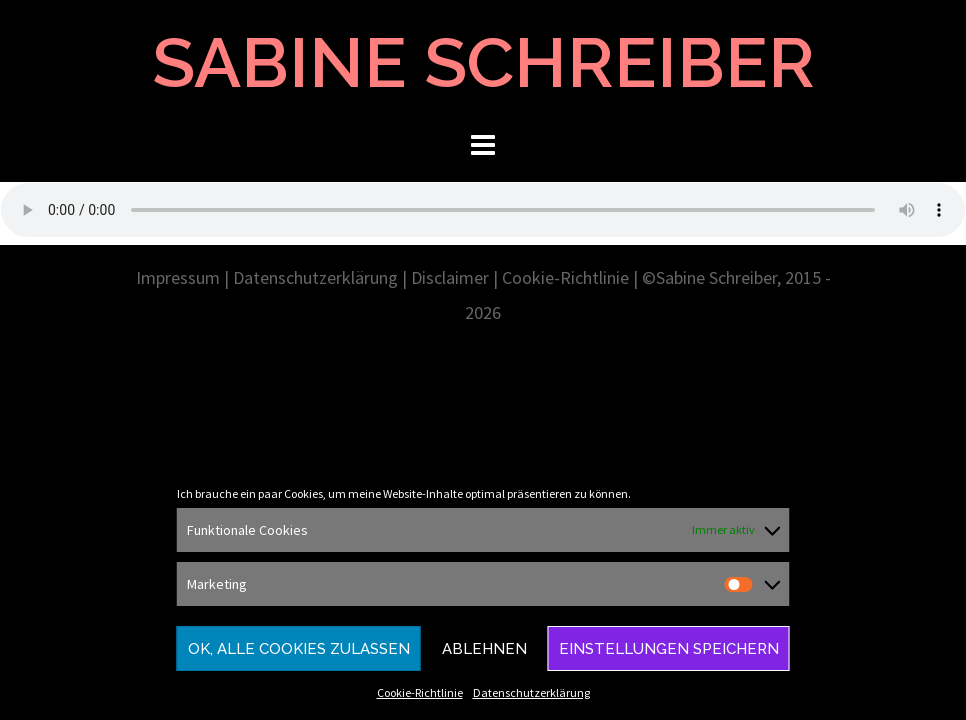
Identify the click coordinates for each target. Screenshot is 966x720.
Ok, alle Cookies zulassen (299, 649)
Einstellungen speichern (669, 649)
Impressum (178, 277)
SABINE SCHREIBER (483, 62)
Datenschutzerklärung (531, 692)
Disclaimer (450, 277)
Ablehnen (484, 649)
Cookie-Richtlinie (420, 692)
